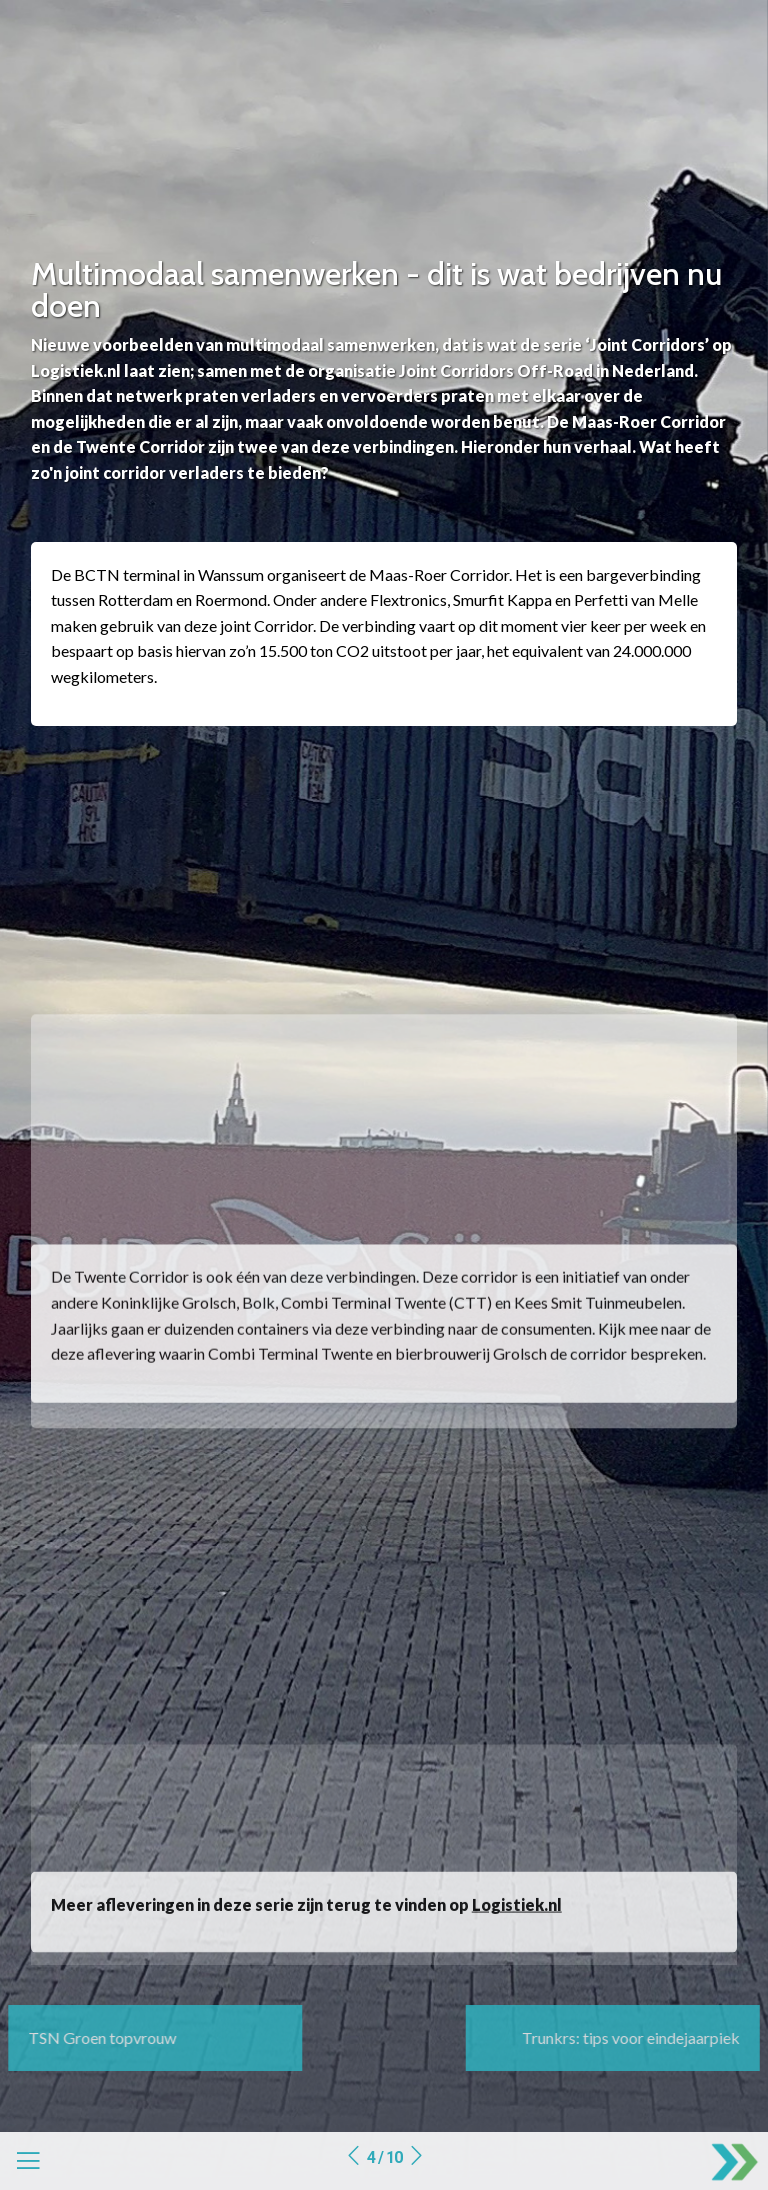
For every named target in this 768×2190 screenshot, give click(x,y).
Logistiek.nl (517, 1925)
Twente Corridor (131, 1319)
